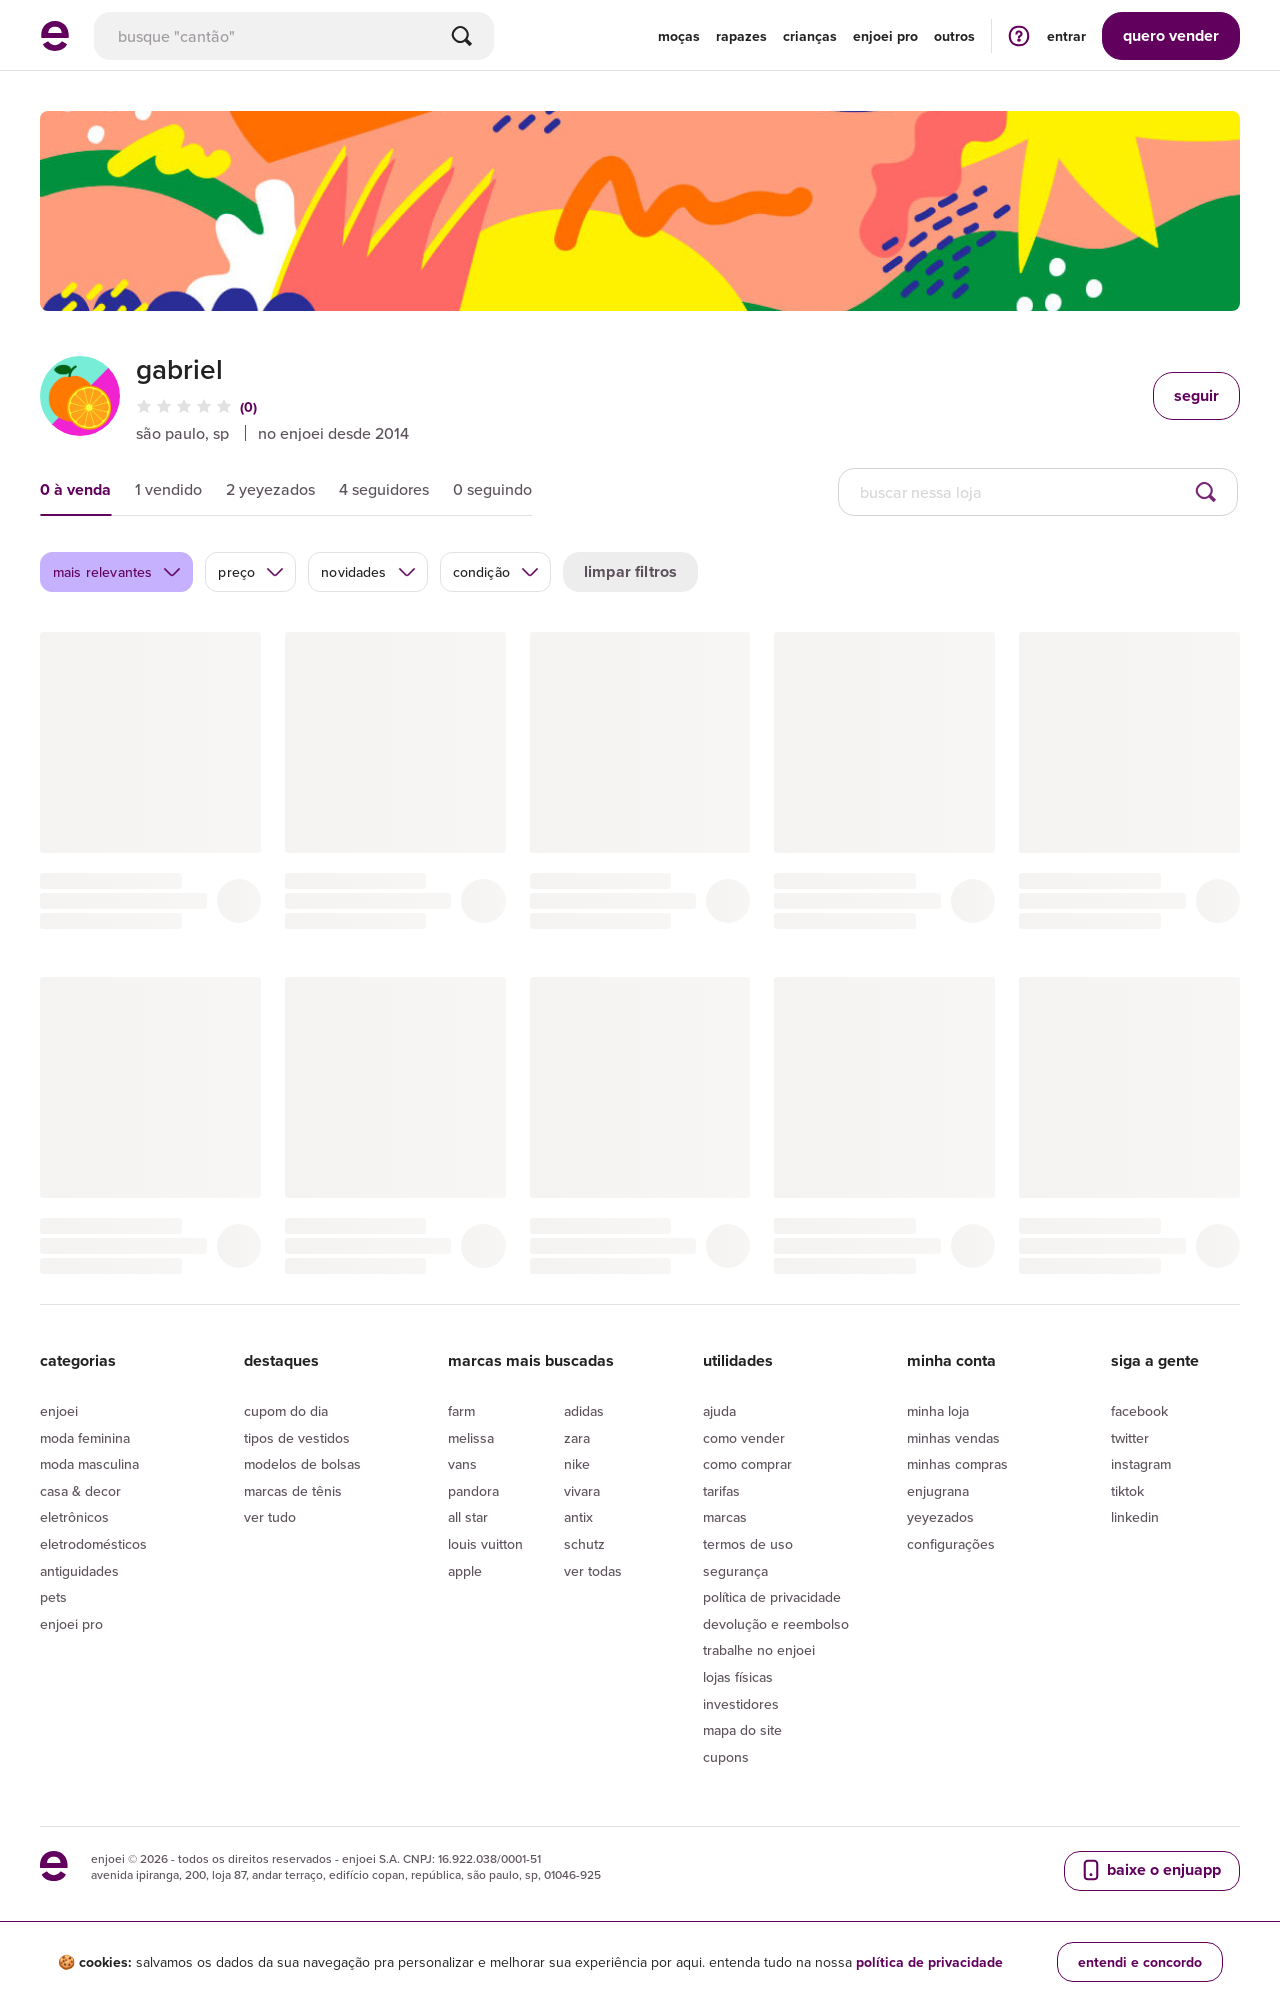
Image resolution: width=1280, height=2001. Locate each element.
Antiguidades (79, 1571)
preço (251, 572)
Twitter (1130, 1438)
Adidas (584, 1411)
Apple (465, 1571)
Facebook (1139, 1411)
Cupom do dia (286, 1411)
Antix (578, 1517)
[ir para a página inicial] (55, 45)
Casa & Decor (80, 1491)
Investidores (741, 1704)
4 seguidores (384, 489)
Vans (462, 1464)
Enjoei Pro (71, 1624)
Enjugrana (938, 1491)
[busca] (294, 36)
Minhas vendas (953, 1438)
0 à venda (75, 489)
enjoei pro (885, 36)
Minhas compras (957, 1464)
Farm (461, 1411)
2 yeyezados (270, 489)
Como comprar (747, 1464)
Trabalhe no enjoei (759, 1650)
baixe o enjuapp (1150, 1870)
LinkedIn (1135, 1517)
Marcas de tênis (293, 1491)
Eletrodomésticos (93, 1544)
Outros (954, 36)
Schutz (584, 1544)
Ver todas (593, 1571)
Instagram (1141, 1464)
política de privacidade (929, 1962)
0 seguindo (492, 489)
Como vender (744, 1438)
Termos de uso (748, 1544)
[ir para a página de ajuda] (1019, 35)
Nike (577, 1464)
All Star (468, 1517)
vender (1171, 35)
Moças (679, 36)
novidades (368, 572)
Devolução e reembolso (776, 1624)
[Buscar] (462, 36)
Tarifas (721, 1491)
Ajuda (719, 1411)
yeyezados (940, 1517)
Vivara (582, 1491)
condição (496, 572)
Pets (53, 1597)
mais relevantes (117, 572)
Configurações (951, 1544)
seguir (1196, 395)
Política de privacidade (772, 1597)
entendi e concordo (1140, 1962)
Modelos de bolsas (302, 1464)
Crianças (810, 36)
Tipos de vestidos (297, 1438)
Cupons (726, 1757)
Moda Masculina (89, 1464)
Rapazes (741, 36)
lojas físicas (738, 1677)
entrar (1066, 36)
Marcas (725, 1517)
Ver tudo (270, 1517)
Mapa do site (742, 1730)
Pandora (473, 1491)
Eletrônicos (74, 1517)
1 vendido (168, 489)
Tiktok (1127, 1491)
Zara (577, 1438)
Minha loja (938, 1411)
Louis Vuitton (485, 1544)
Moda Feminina (85, 1438)
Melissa (471, 1438)
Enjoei (59, 1411)
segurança (735, 1571)
